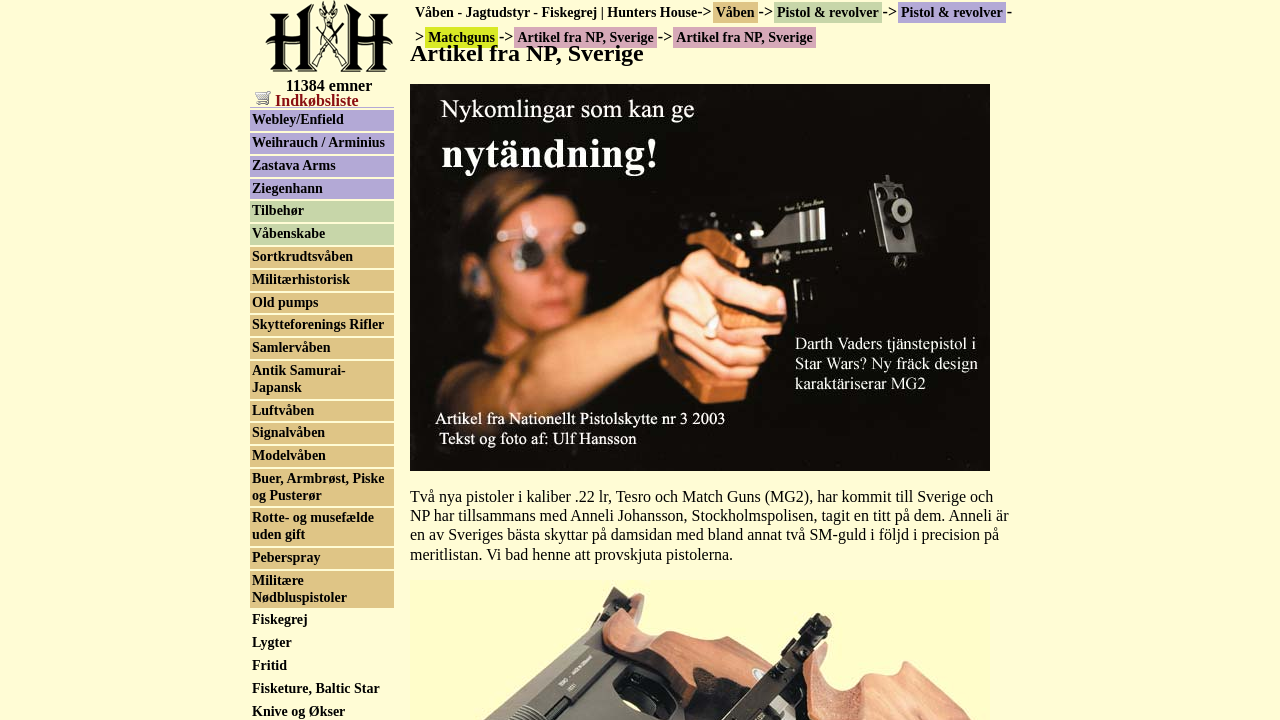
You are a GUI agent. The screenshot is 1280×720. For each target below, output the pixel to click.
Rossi (268, 458)
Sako (267, 549)
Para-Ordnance (298, 344)
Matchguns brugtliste (316, 139)
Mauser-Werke (297, 161)
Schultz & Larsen (304, 572)
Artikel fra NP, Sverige (320, 116)
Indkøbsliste (307, 100)
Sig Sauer (280, 640)
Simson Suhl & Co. (309, 663)
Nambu (274, 230)
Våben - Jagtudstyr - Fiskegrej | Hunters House (556, 12)
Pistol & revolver (828, 12)
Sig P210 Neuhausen (312, 617)
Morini (273, 207)
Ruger (270, 480)
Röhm (270, 503)
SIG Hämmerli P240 (313, 594)
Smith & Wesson (301, 686)
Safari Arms (288, 526)
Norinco (276, 275)
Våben (735, 12)
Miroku (275, 184)
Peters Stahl (288, 389)
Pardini (274, 366)
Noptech (277, 252)
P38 (263, 321)
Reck (267, 412)
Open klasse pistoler (312, 298)
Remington (285, 435)
